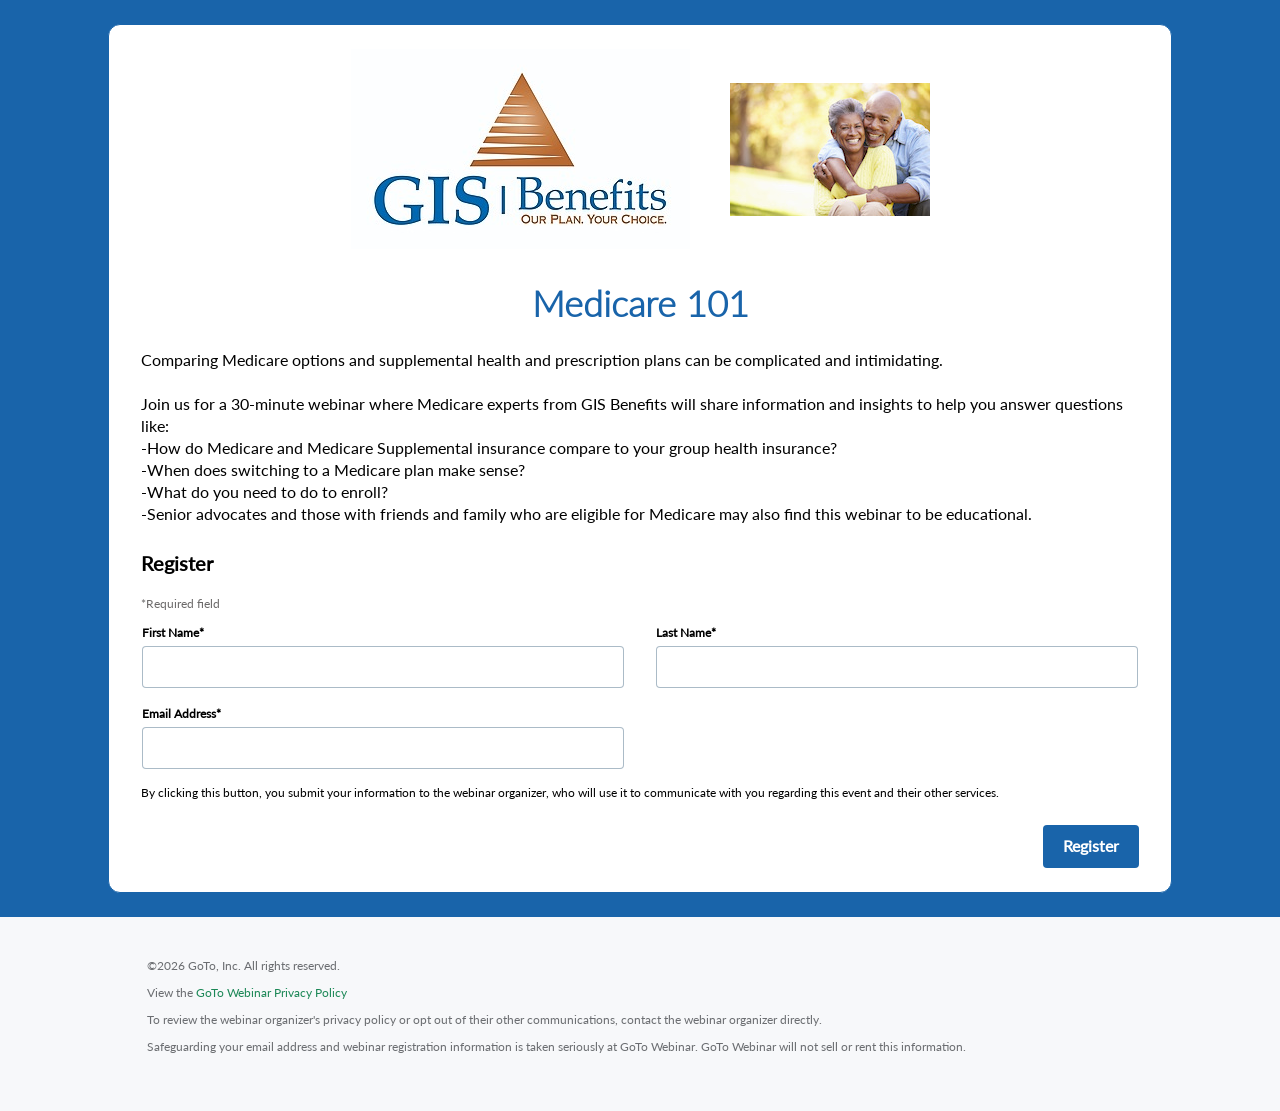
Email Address (179, 713)
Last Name (683, 632)
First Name (170, 632)
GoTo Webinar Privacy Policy (271, 992)
